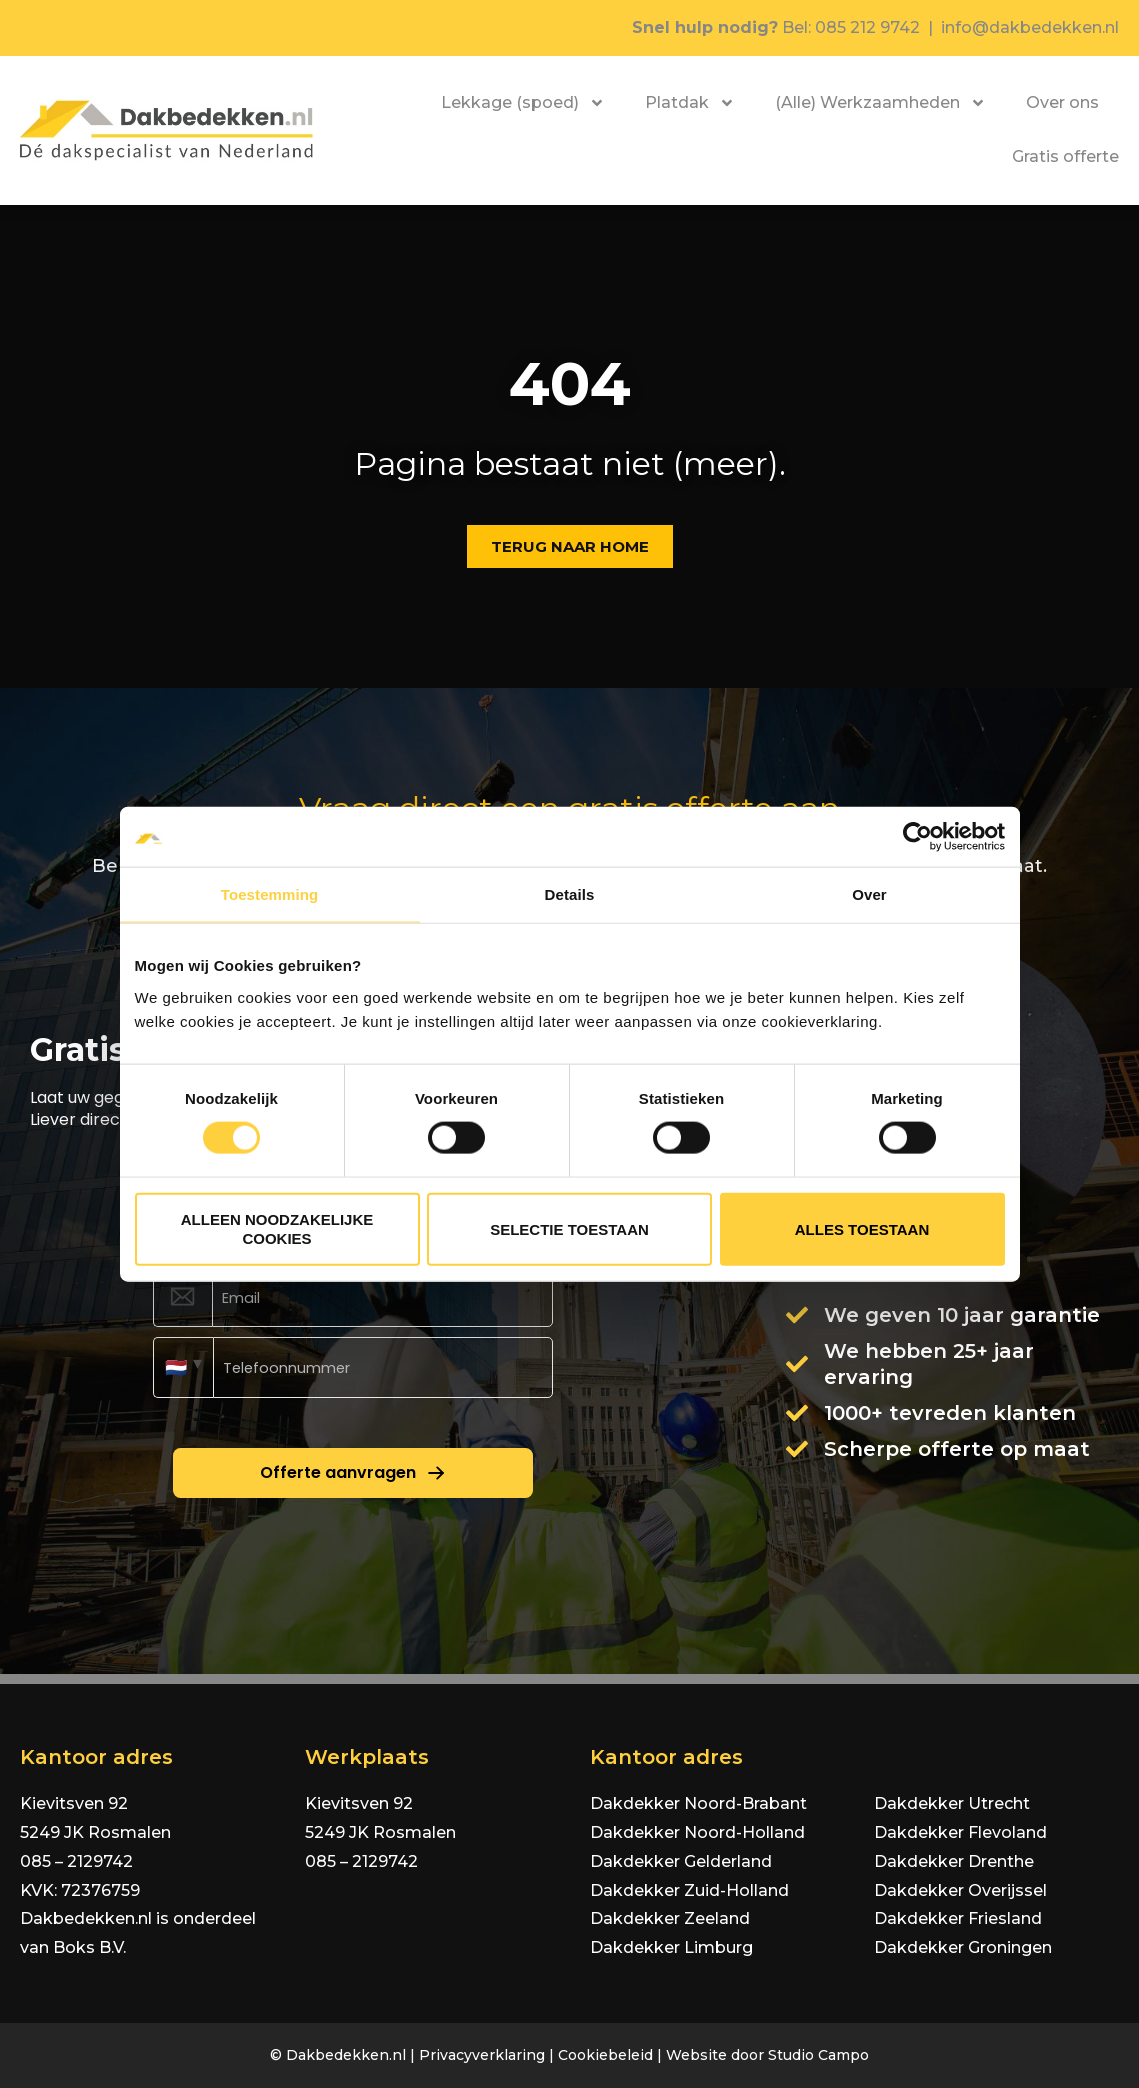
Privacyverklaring (482, 2055)
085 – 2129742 (76, 1861)
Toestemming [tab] (270, 894)
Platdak (690, 103)
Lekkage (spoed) (523, 103)
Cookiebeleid (605, 2055)
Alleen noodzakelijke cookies (277, 1228)
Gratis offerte (1065, 156)
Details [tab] (570, 894)
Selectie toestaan (569, 1228)
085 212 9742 (867, 27)
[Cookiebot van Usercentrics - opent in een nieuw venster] (917, 837)
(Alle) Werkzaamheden (880, 103)
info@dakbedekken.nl (1030, 27)
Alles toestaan (862, 1228)
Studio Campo (818, 2055)
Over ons (1062, 102)
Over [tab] (869, 894)
